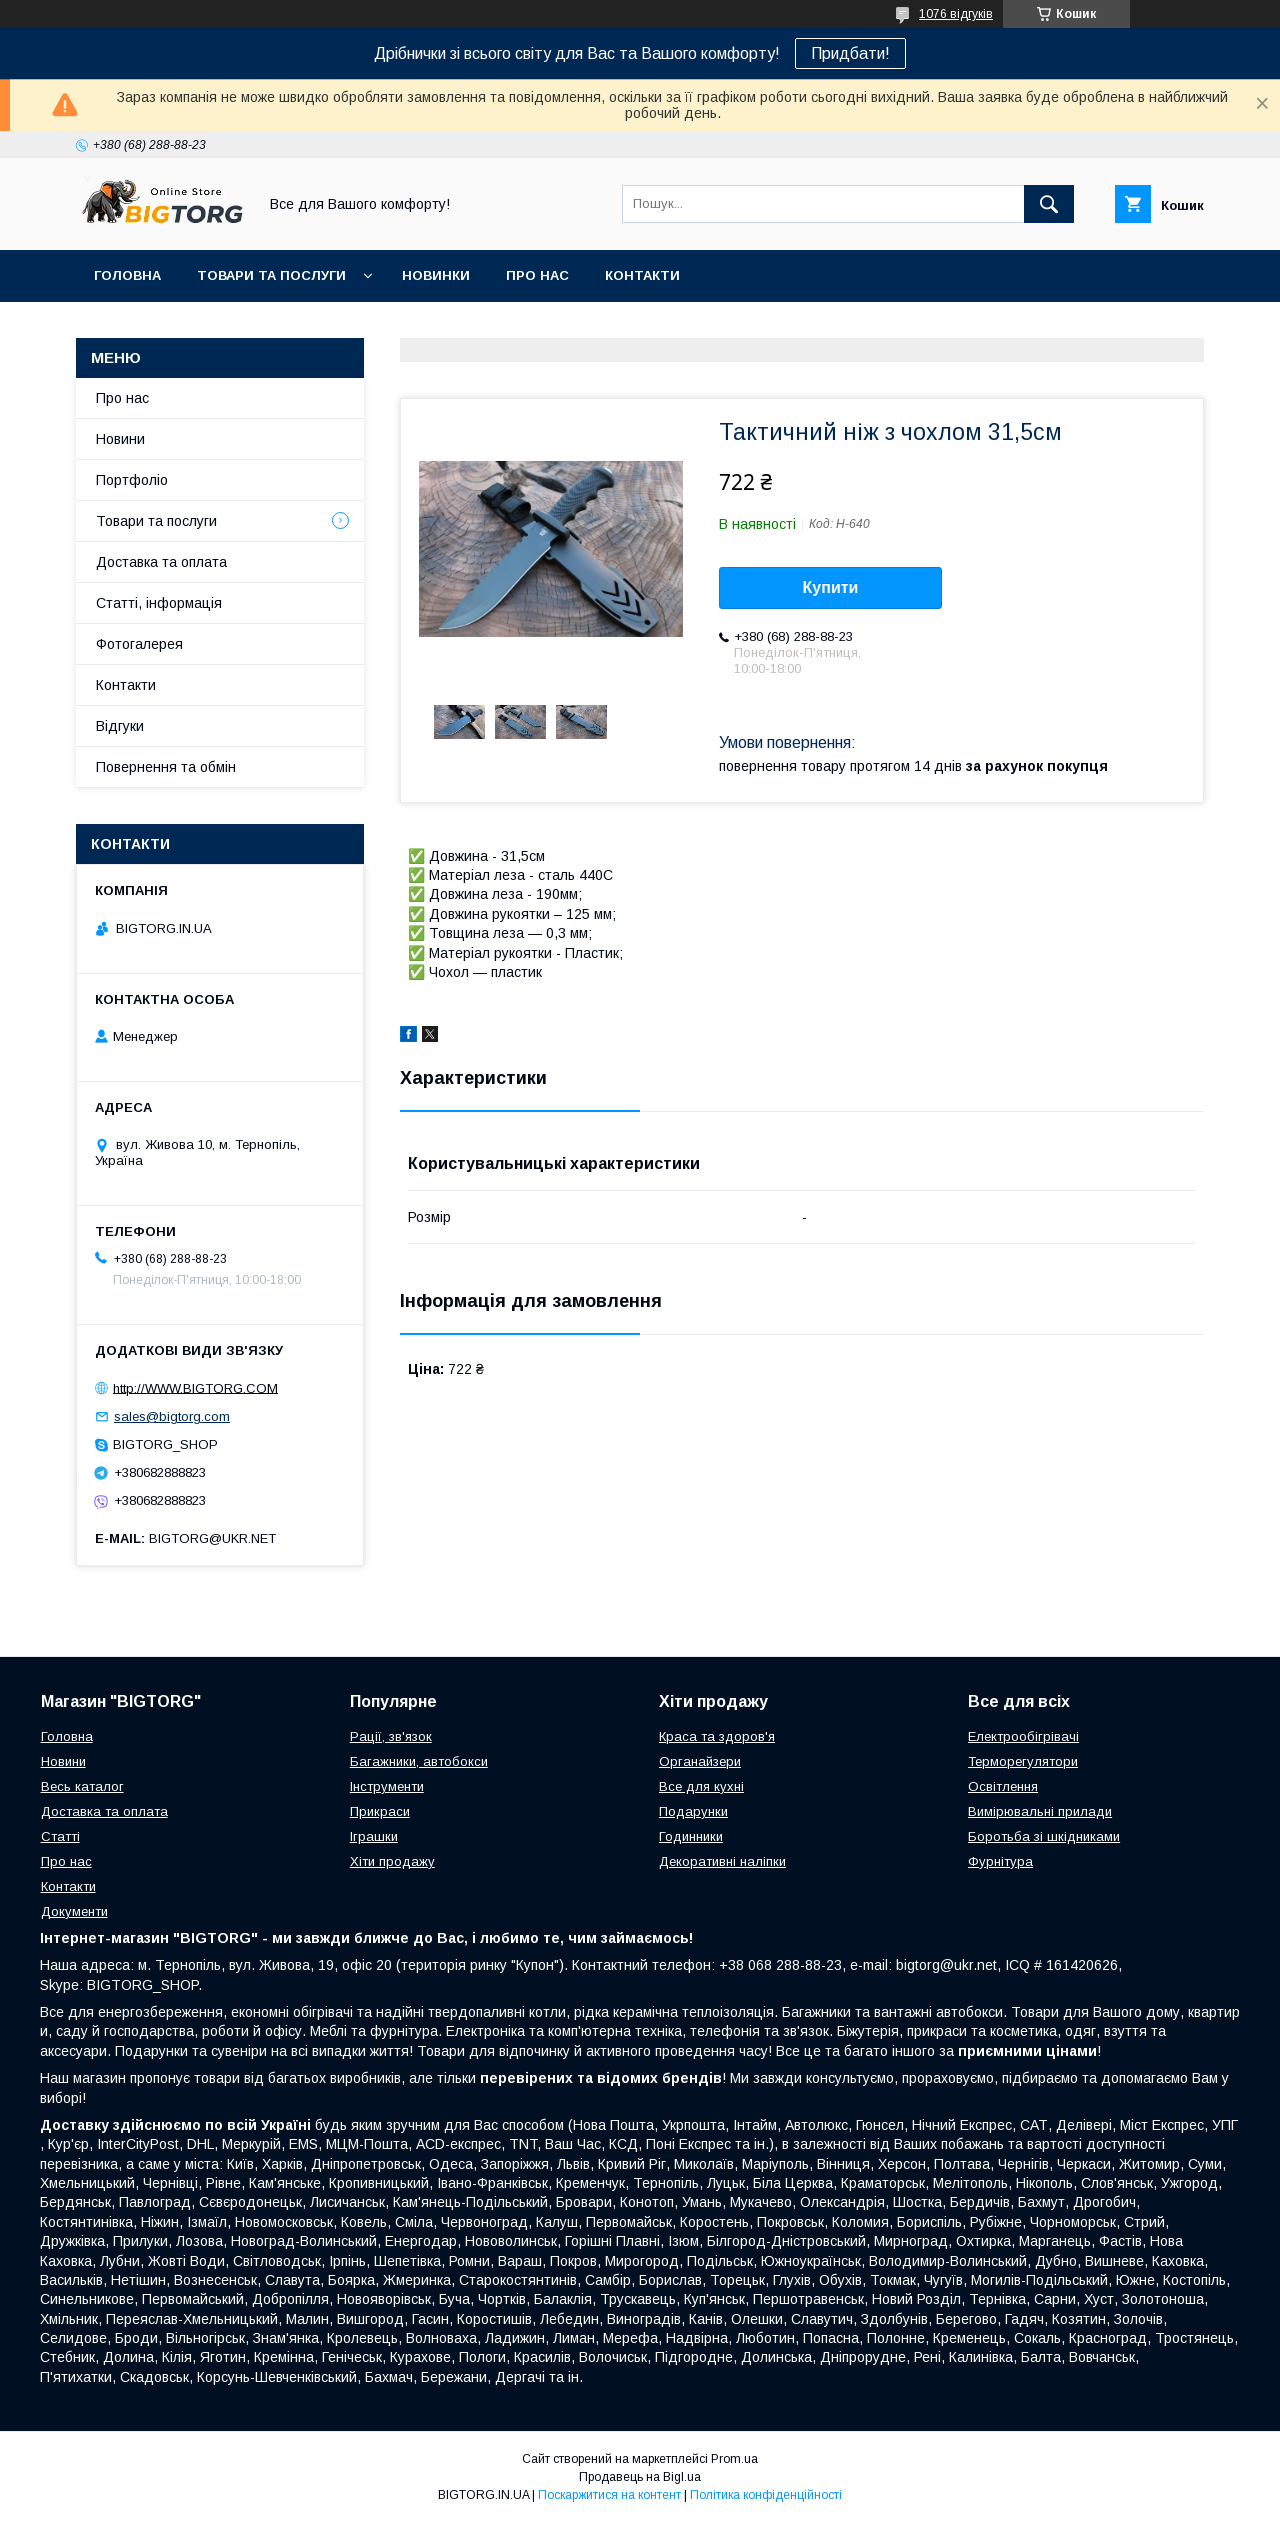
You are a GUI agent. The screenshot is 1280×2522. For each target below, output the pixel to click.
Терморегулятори (1023, 1761)
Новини (120, 439)
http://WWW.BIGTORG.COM (195, 1387)
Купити (831, 587)
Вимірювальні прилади (1040, 1811)
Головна (127, 275)
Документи (74, 1911)
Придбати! (850, 53)
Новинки (436, 275)
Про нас (537, 275)
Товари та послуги (271, 275)
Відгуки (120, 726)
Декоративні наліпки (722, 1861)
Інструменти (387, 1786)
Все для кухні (701, 1786)
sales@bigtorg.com (172, 1416)
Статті (60, 1836)
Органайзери (700, 1761)
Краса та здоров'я (717, 1736)
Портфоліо (132, 480)
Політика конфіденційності (766, 2495)
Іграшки (374, 1836)
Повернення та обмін (166, 767)
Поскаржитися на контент (609, 2495)
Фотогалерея (139, 644)
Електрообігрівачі (1023, 1736)
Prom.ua (734, 2459)
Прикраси (380, 1811)
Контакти (642, 275)
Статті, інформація (159, 603)
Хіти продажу (392, 1861)
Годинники (691, 1836)
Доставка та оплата (161, 562)
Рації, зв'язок (391, 1736)
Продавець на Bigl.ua (640, 2477)
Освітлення (1003, 1786)
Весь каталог (82, 1786)
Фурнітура (1000, 1861)
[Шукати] (1049, 204)
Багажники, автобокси (419, 1761)
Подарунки (693, 1811)
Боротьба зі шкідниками (1044, 1836)
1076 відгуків (956, 14)
